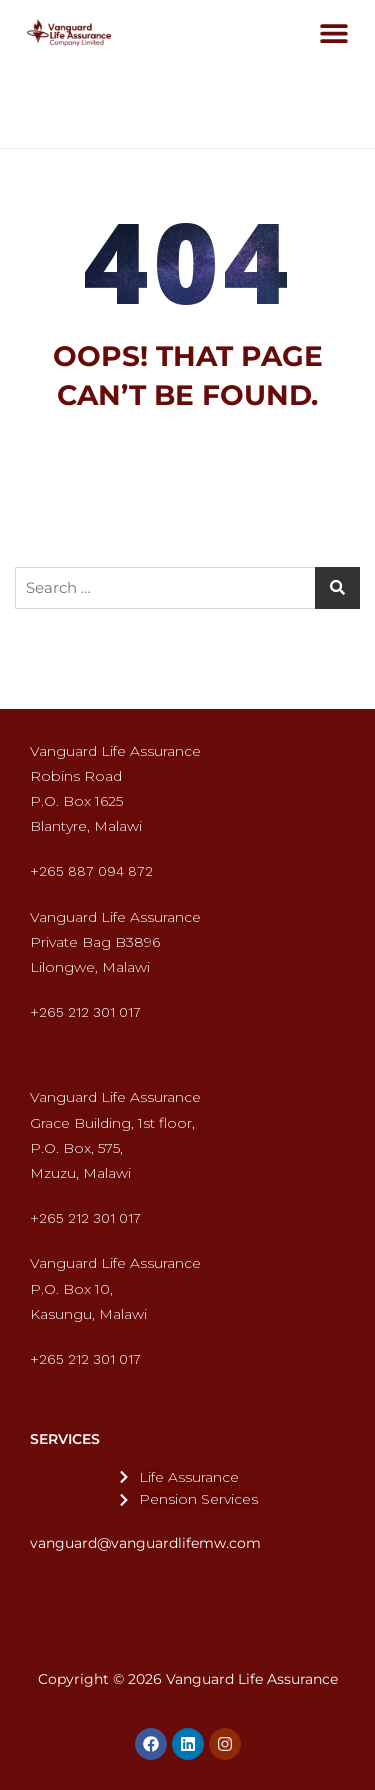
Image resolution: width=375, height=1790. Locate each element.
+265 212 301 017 (85, 1012)
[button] (333, 32)
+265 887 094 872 (91, 871)
